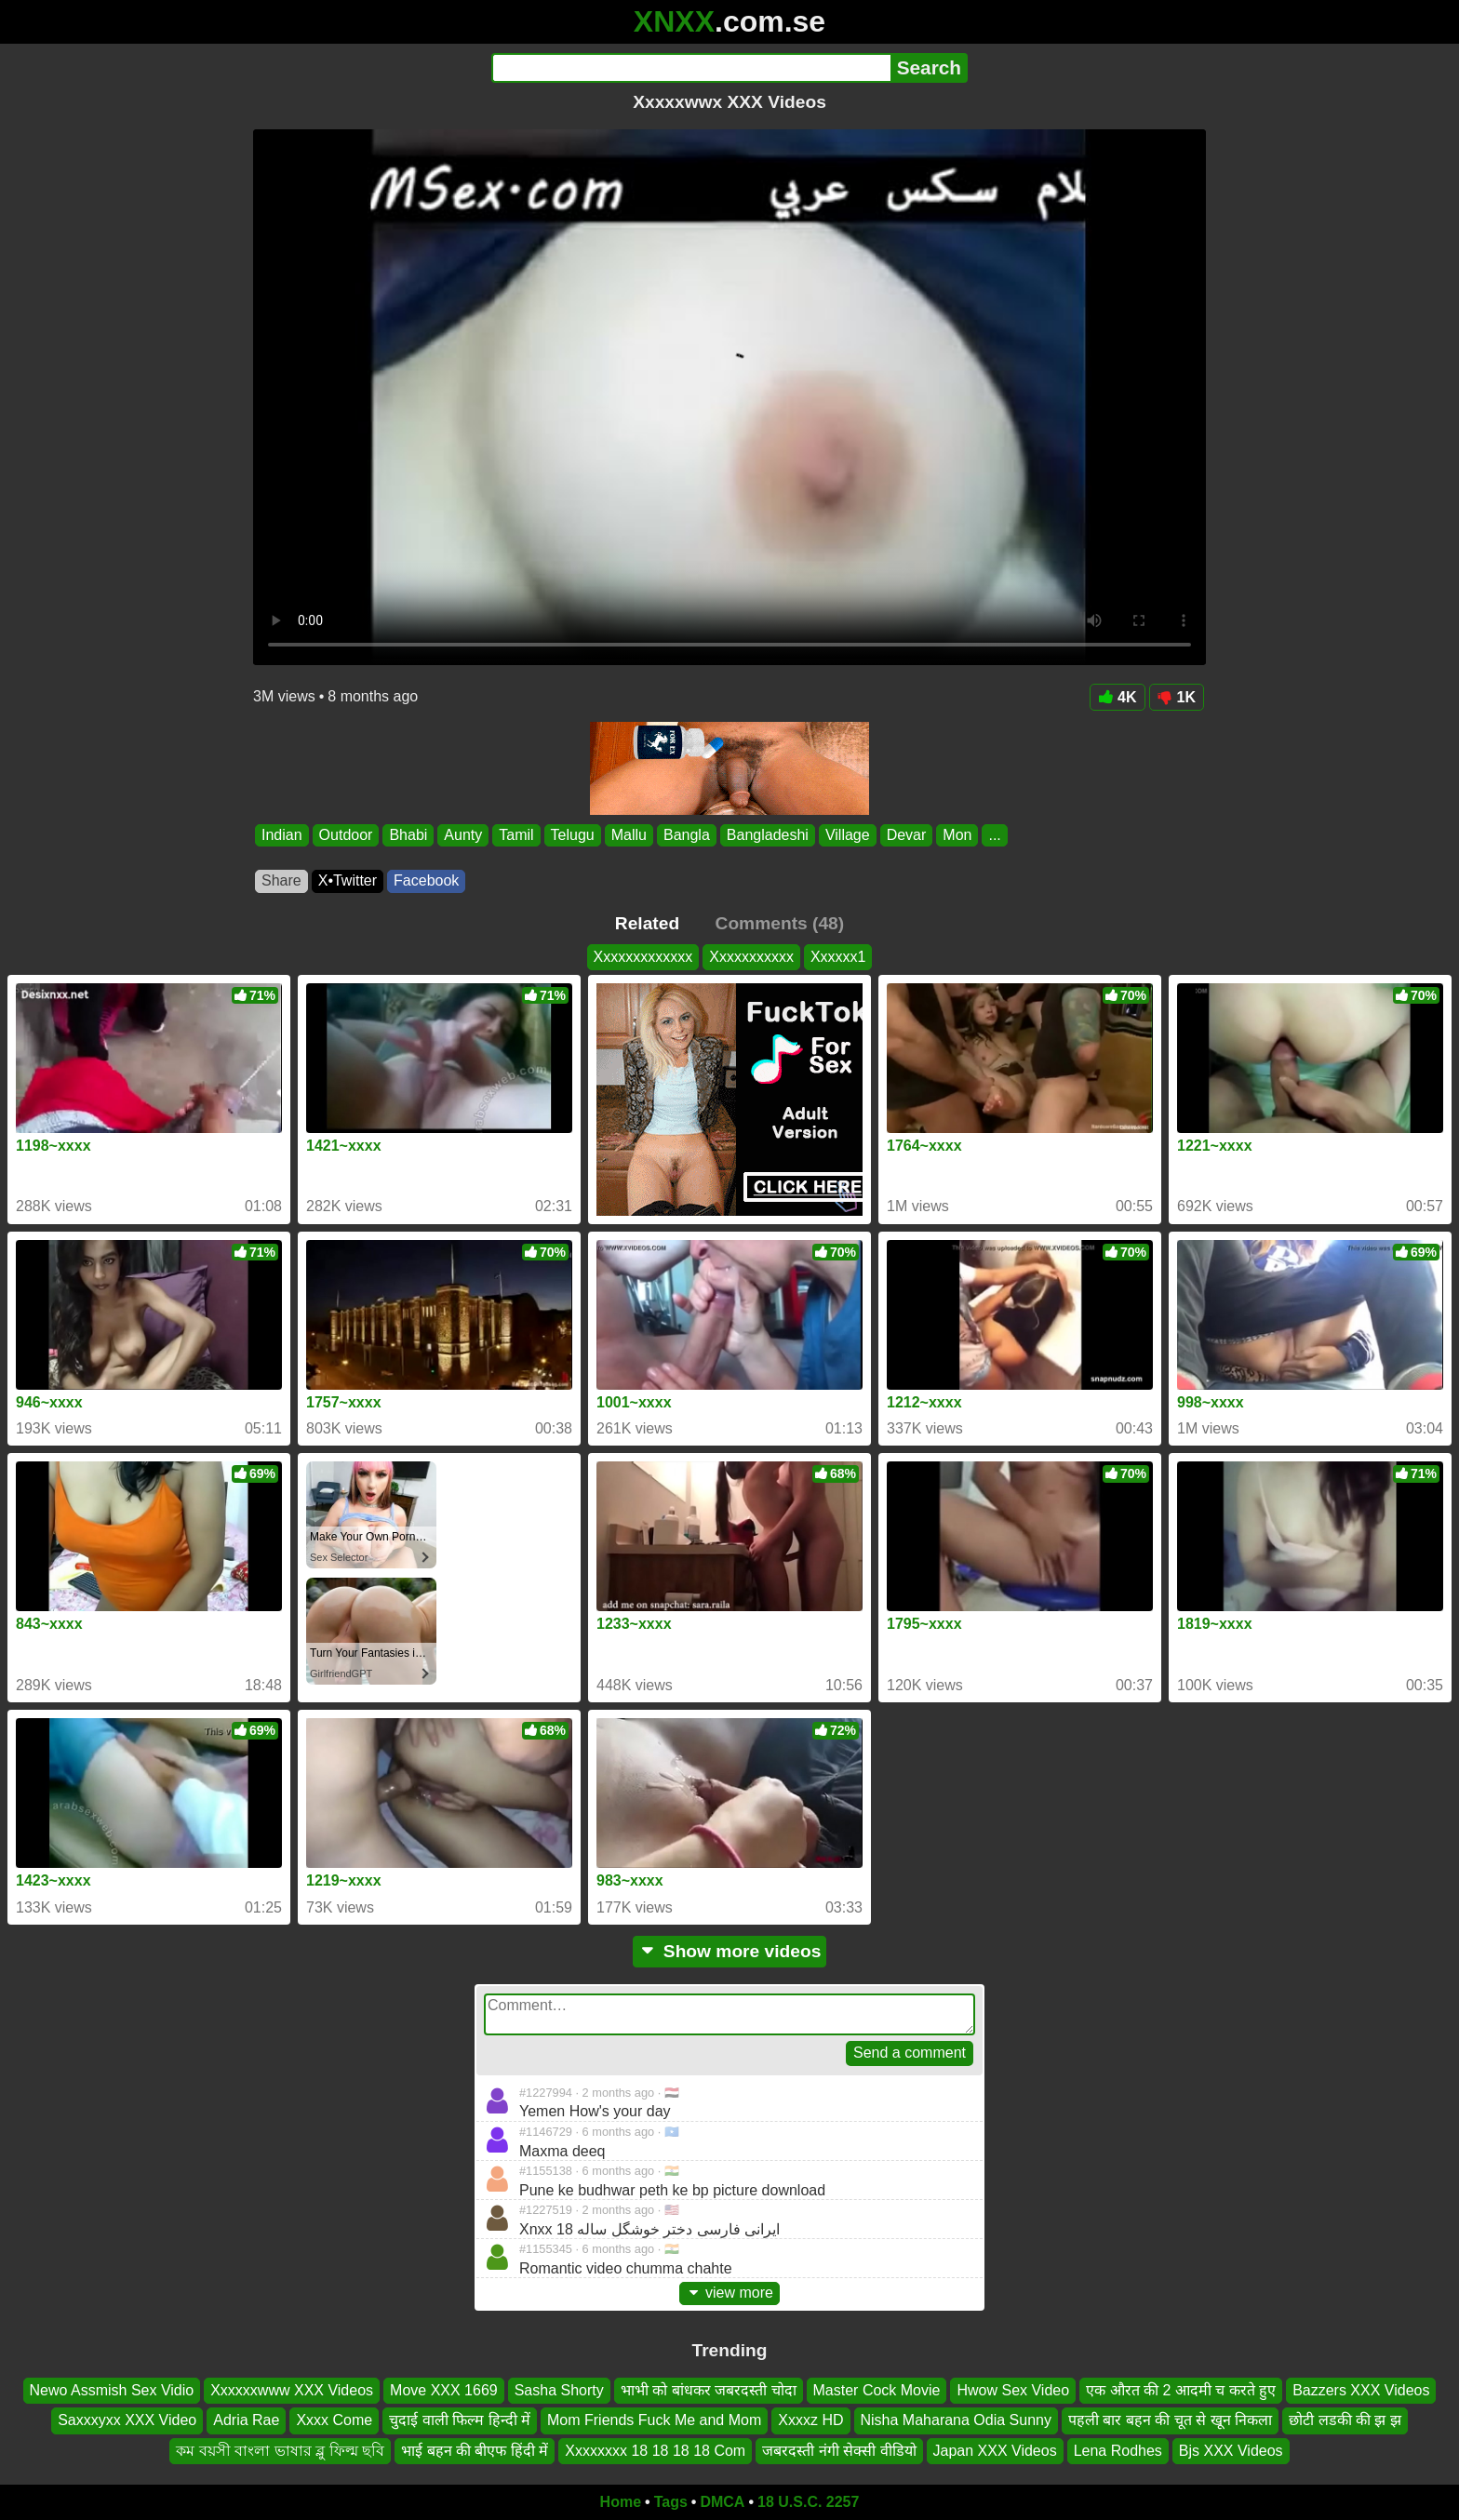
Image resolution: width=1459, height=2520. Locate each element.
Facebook (426, 880)
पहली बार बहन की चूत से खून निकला (1170, 2420)
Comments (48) (780, 923)
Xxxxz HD (810, 2420)
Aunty (463, 835)
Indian (281, 835)
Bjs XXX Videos (1231, 2450)
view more (729, 2292)
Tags (671, 2502)
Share (281, 880)
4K (1117, 697)
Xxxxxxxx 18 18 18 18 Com (655, 2450)
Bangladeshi (768, 835)
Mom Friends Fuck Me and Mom (654, 2420)
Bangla (686, 835)
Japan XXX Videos (995, 2450)
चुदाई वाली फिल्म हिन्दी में (459, 2420)
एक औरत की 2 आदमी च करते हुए (1181, 2390)
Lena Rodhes (1118, 2450)
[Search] (690, 68)
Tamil (516, 835)
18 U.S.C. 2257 (808, 2502)
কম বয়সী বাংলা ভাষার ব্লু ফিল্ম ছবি (280, 2450)
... (994, 835)
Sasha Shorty (559, 2390)
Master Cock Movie (877, 2390)
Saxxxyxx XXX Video (127, 2420)
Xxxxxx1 (838, 957)
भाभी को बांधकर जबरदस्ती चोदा (708, 2390)
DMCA (722, 2502)
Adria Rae (246, 2420)
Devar (907, 835)
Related (647, 923)
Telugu (573, 835)
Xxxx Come (334, 2420)
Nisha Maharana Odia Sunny (956, 2420)
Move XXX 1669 (444, 2390)
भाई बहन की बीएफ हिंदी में (474, 2450)
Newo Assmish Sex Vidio (112, 2390)
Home (620, 2502)
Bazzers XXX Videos (1360, 2390)
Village (847, 835)
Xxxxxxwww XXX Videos (291, 2390)
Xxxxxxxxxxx (751, 957)
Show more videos (730, 1951)
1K (1177, 697)
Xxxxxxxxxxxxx (643, 957)
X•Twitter (347, 880)
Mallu (629, 835)
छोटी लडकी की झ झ (1345, 2420)
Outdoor (346, 835)
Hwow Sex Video (1013, 2390)
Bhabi (408, 835)
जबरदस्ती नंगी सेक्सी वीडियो (839, 2450)
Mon (957, 835)
